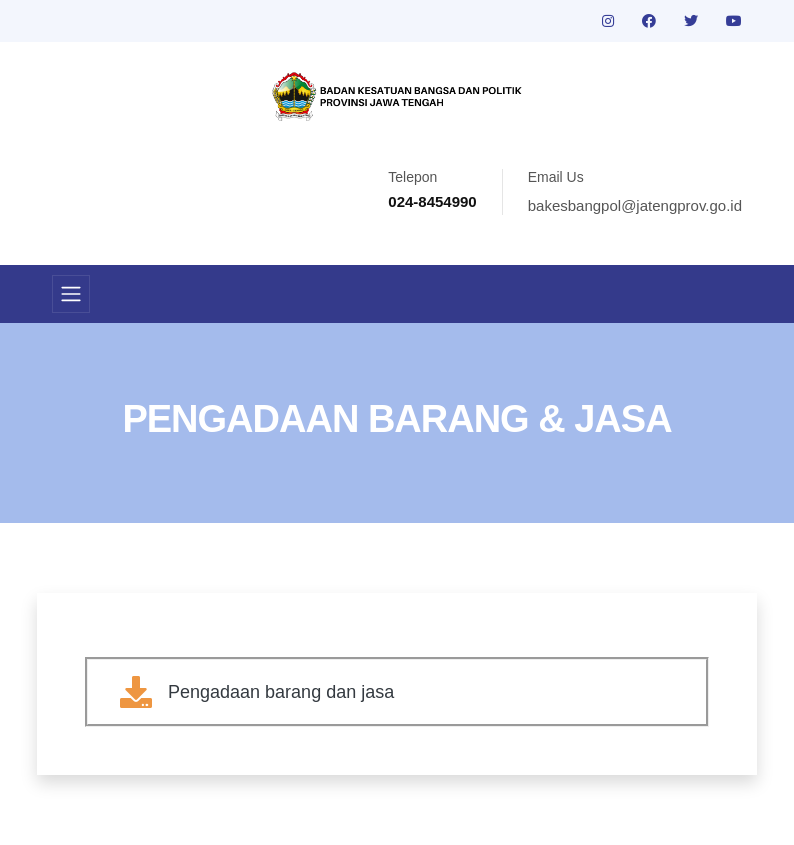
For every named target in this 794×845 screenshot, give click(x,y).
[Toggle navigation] (71, 294)
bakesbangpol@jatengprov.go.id (635, 205)
